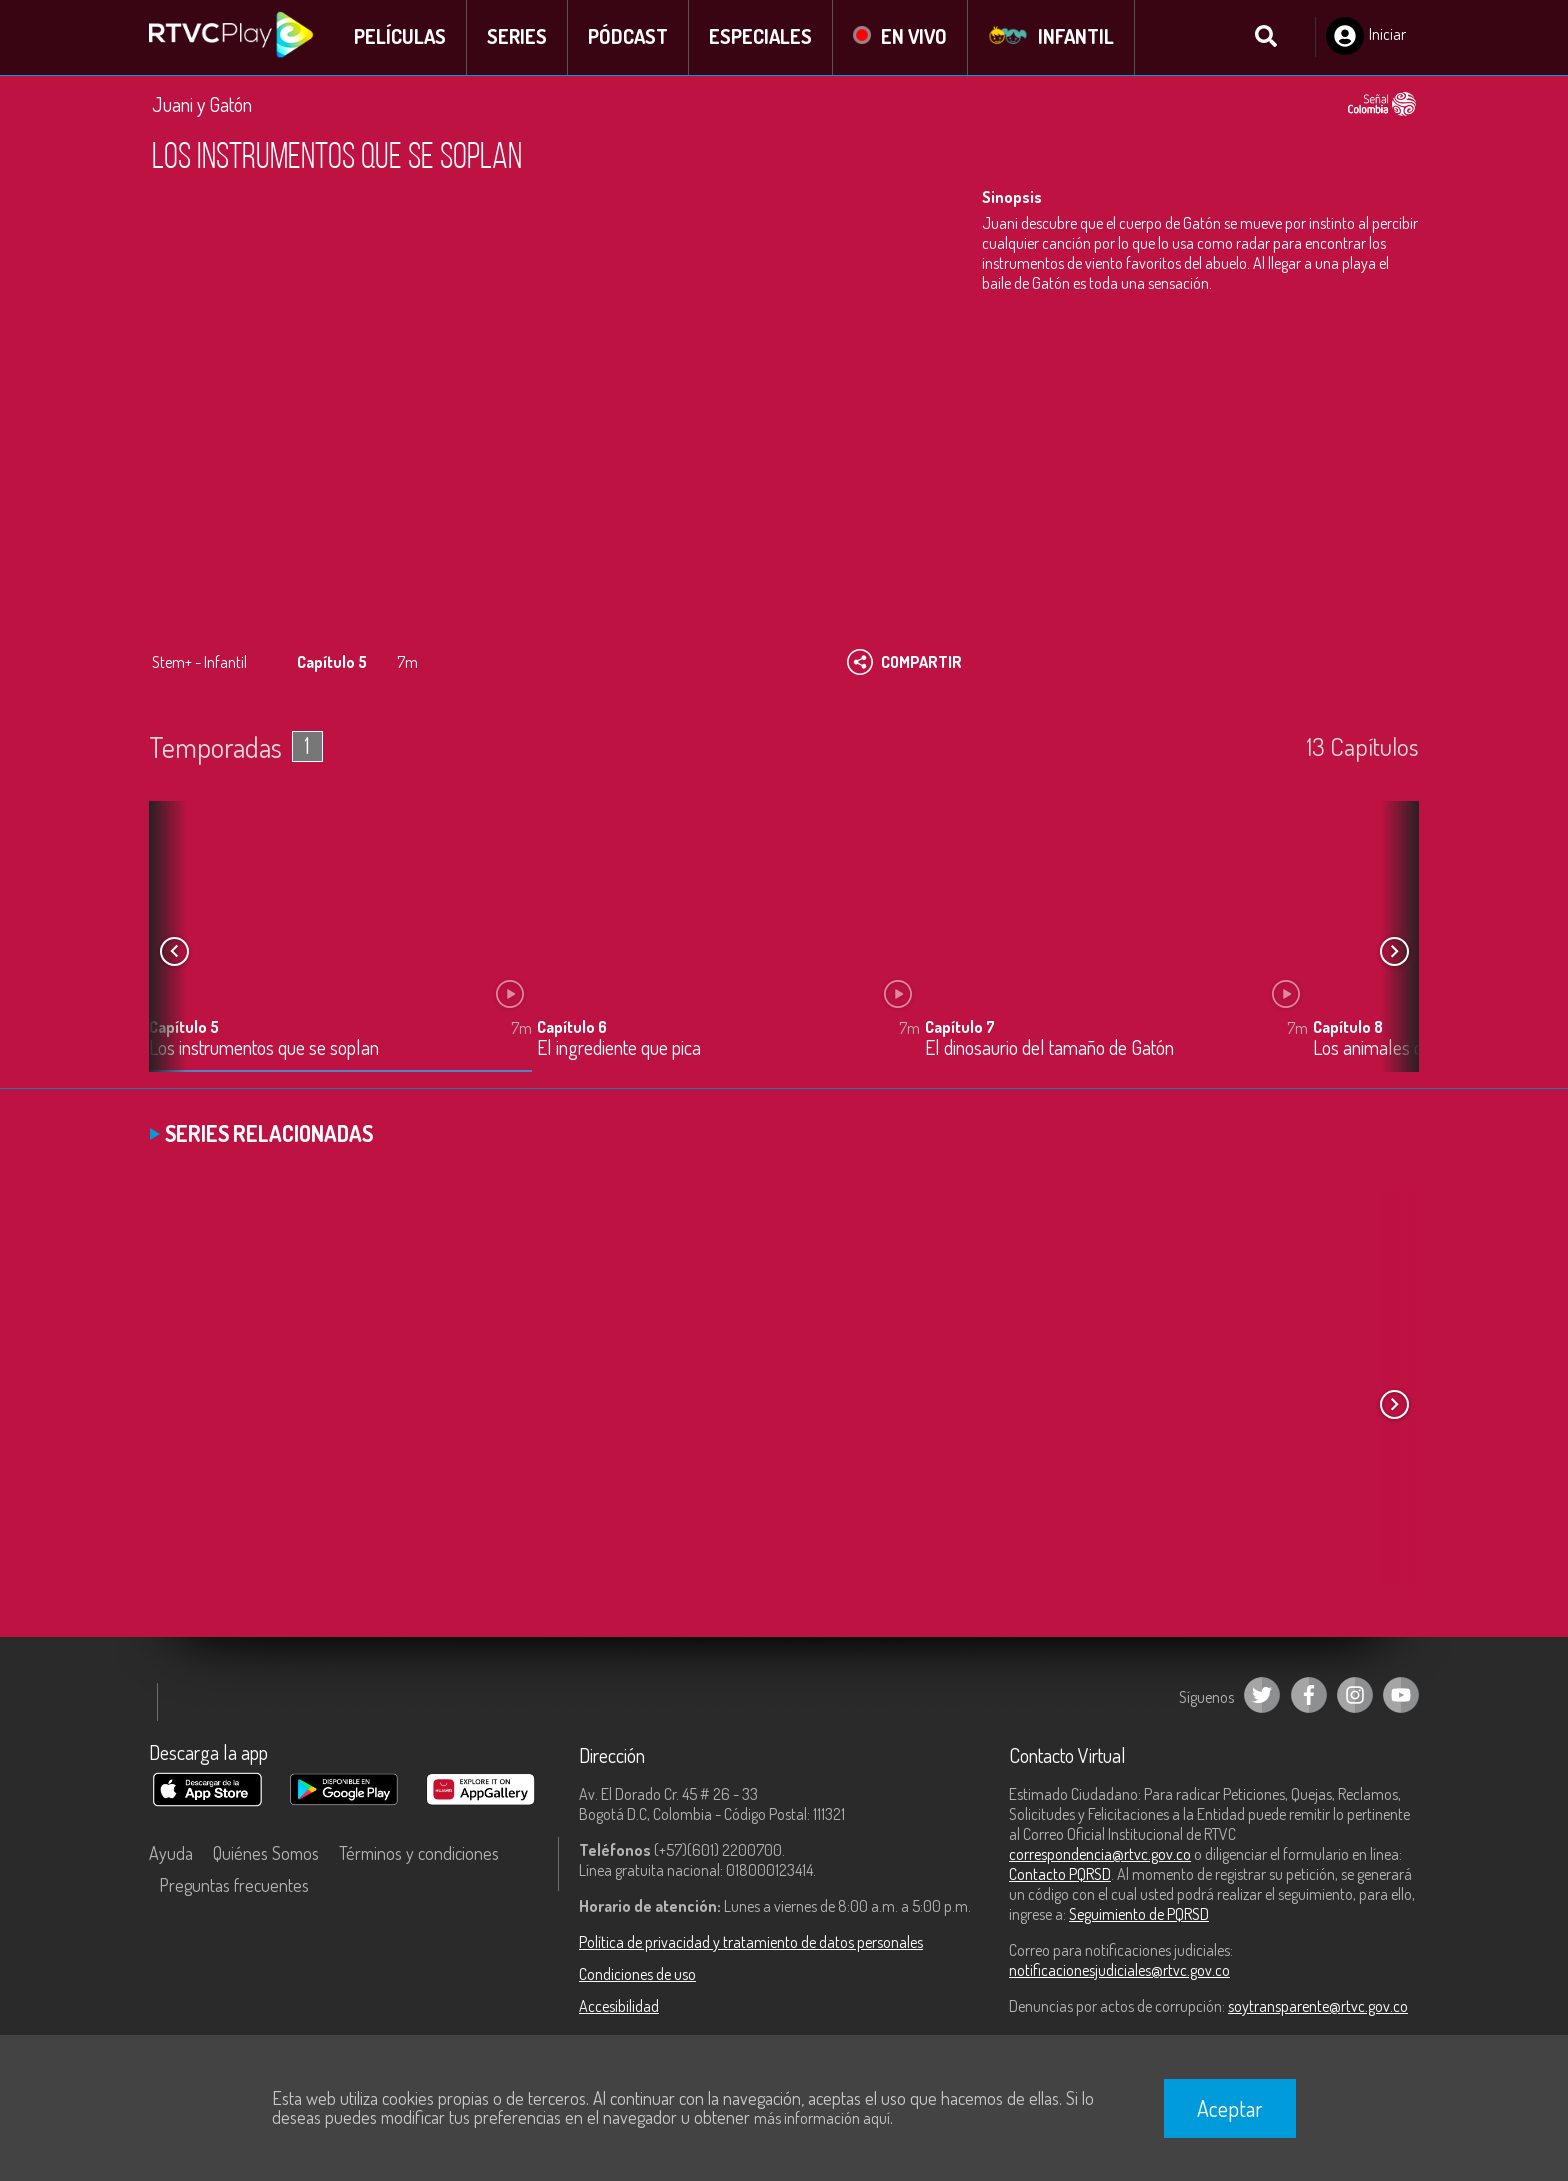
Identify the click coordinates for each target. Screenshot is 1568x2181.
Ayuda (171, 1854)
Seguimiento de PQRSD (1139, 1915)
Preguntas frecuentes (234, 1886)
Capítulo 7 (960, 1028)
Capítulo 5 (184, 1028)
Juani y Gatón (202, 105)
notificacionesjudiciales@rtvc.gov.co (1119, 1971)
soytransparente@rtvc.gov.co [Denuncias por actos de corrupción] (1318, 2007)
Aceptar (1230, 2108)
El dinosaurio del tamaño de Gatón (1049, 1049)
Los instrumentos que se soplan (264, 1049)
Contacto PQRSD (1060, 1875)
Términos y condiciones (419, 1854)
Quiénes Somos (266, 1854)
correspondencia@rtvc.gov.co (1100, 1855)
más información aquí (822, 2118)
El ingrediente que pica (619, 1049)
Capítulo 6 (572, 1028)
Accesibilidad (619, 2007)
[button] (1394, 953)
